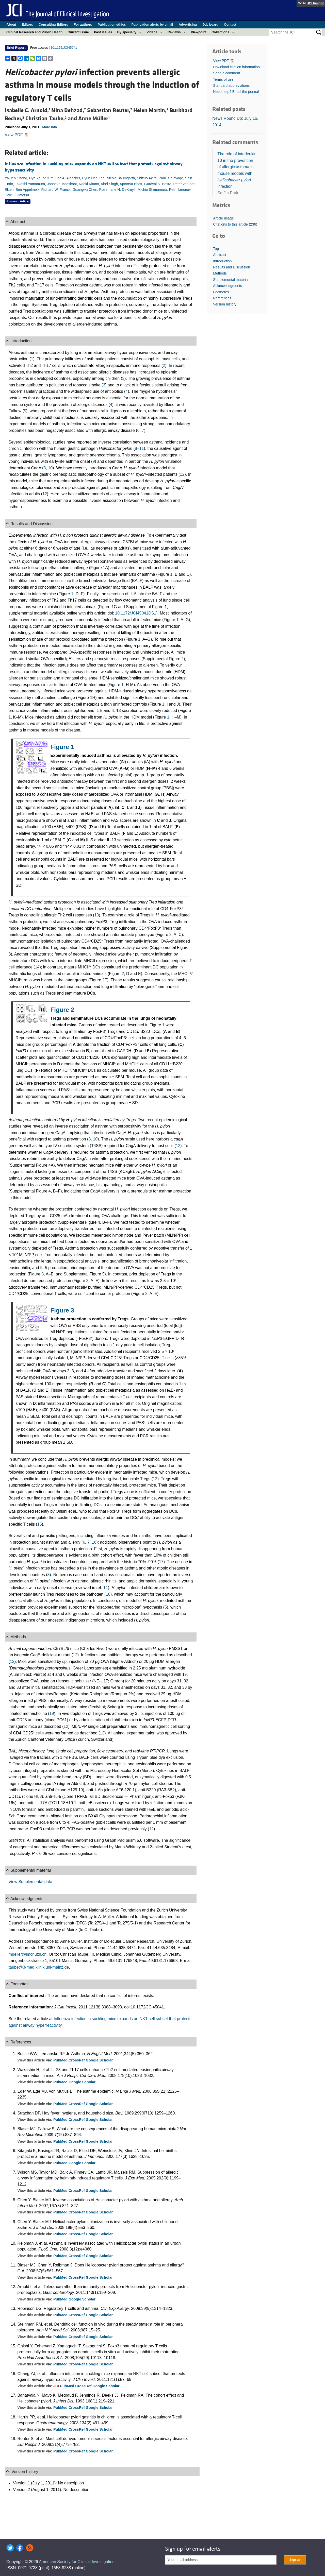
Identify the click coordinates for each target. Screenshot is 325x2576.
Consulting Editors (53, 24)
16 (94, 1542)
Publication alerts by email (152, 24)
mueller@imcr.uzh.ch (28, 1954)
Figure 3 (62, 1310)
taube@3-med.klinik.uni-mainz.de (39, 1967)
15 (39, 1524)
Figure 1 (62, 746)
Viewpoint (198, 32)
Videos (152, 32)
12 (182, 474)
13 (96, 915)
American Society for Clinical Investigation (77, 2562)
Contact (230, 24)
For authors (83, 24)
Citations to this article (235, 224)
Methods (220, 273)
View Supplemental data (30, 1882)
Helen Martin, (151, 110)
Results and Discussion (231, 267)
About (11, 24)
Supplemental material (230, 280)
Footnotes (221, 292)
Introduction (222, 261)
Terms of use (223, 79)
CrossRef (77, 2060)
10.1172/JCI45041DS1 (135, 613)
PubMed (61, 2060)
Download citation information (236, 67)
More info (49, 127)
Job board (210, 24)
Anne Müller (93, 118)
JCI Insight (315, 3)
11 (141, 448)
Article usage (223, 218)
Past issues (103, 32)
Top (216, 249)
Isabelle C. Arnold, (28, 110)
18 (108, 1594)
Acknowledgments (227, 286)
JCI (56, 2386)
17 (161, 1562)
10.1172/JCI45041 (64, 47)
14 (37, 967)
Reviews (174, 32)
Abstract (219, 255)
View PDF (16, 135)
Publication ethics (112, 24)
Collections (220, 32)
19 (52, 1713)
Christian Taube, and (51, 118)
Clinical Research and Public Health (34, 32)
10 (50, 468)
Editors (27, 24)
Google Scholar (99, 2060)
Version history (224, 304)
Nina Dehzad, (69, 110)
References (222, 298)
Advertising (188, 24)
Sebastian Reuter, (110, 110)
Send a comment (226, 73)
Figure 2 (62, 1009)
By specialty (126, 32)
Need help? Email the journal (236, 92)
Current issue (78, 32)
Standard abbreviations (231, 85)
